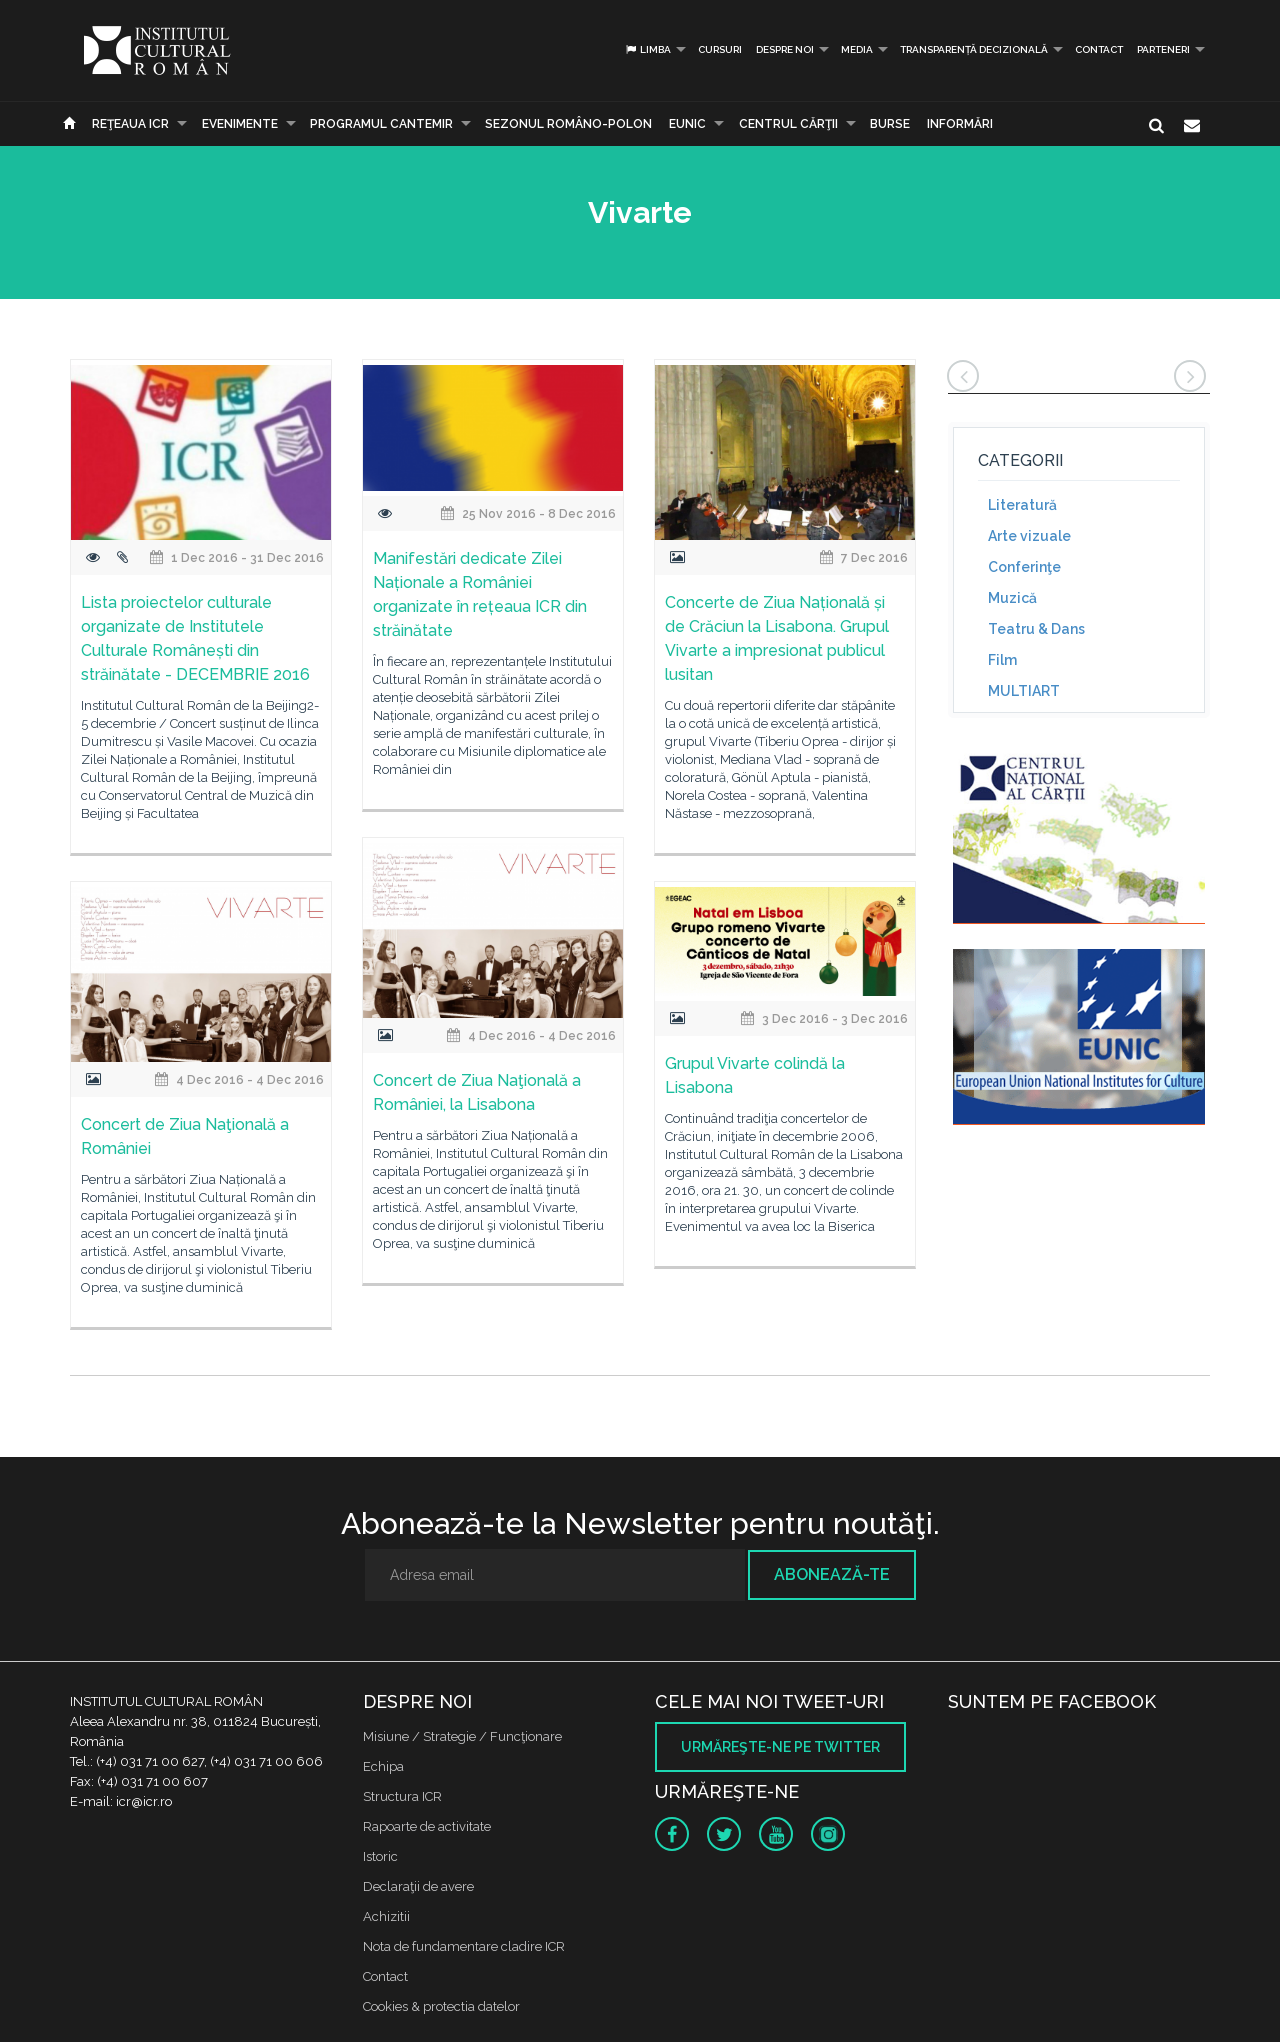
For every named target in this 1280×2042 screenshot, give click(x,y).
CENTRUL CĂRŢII (788, 124)
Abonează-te (832, 1574)
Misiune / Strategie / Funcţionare (462, 1736)
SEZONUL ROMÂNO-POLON (568, 124)
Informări (960, 124)
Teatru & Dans (1036, 629)
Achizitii (386, 1916)
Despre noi (785, 49)
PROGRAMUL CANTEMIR (381, 124)
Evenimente (240, 124)
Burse (890, 124)
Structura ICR (402, 1796)
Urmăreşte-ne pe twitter (780, 1747)
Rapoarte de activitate (427, 1826)
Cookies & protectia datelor (441, 2006)
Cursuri (720, 49)
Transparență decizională (974, 49)
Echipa (383, 1766)
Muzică (1012, 598)
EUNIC (687, 124)
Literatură (1022, 505)
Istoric (380, 1856)
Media (857, 49)
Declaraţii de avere (418, 1886)
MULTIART (1024, 691)
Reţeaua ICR (130, 124)
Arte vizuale (1029, 536)
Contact (1099, 49)
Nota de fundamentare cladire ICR (464, 1946)
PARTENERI (1163, 49)
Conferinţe (1024, 567)
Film (1002, 660)
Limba (647, 49)
